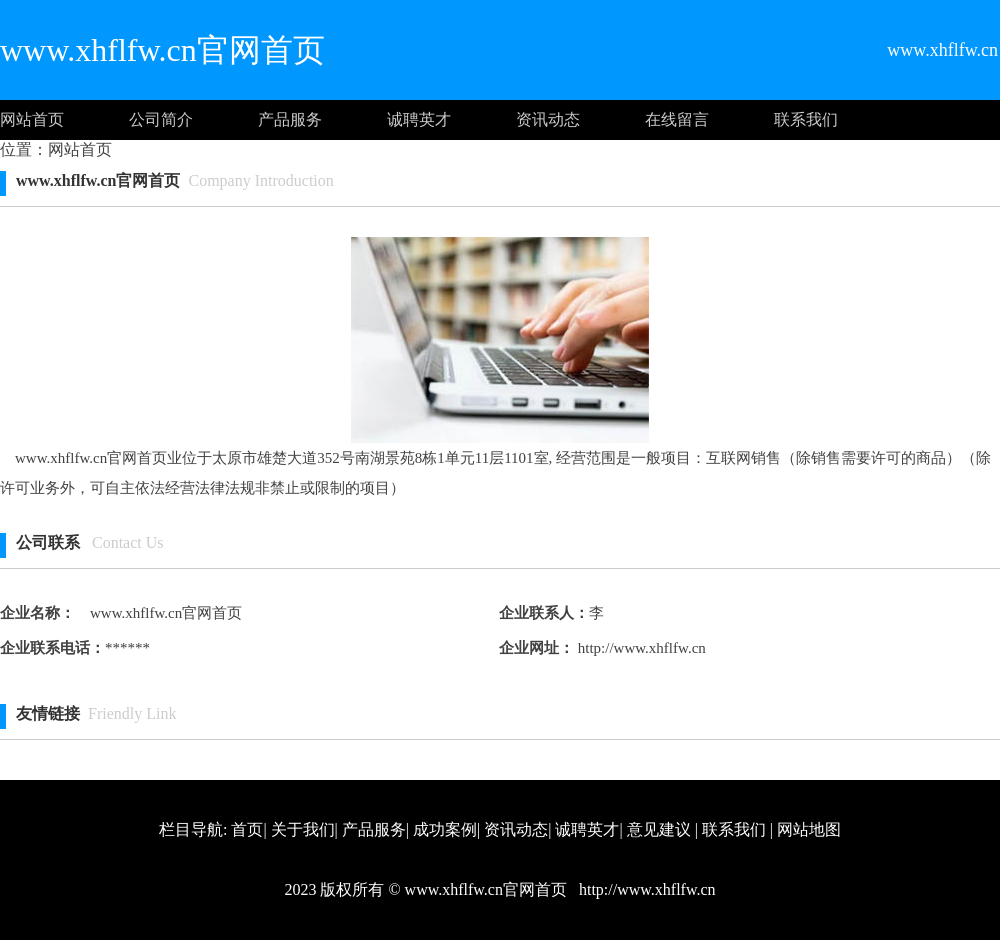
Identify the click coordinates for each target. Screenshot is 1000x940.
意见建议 (659, 829)
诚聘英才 (419, 119)
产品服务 (290, 119)
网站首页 (32, 119)
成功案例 (445, 829)
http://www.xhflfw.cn (640, 648)
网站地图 (809, 829)
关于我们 (303, 829)
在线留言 (677, 119)
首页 (247, 829)
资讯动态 (548, 119)
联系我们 (806, 119)
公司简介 (161, 119)
